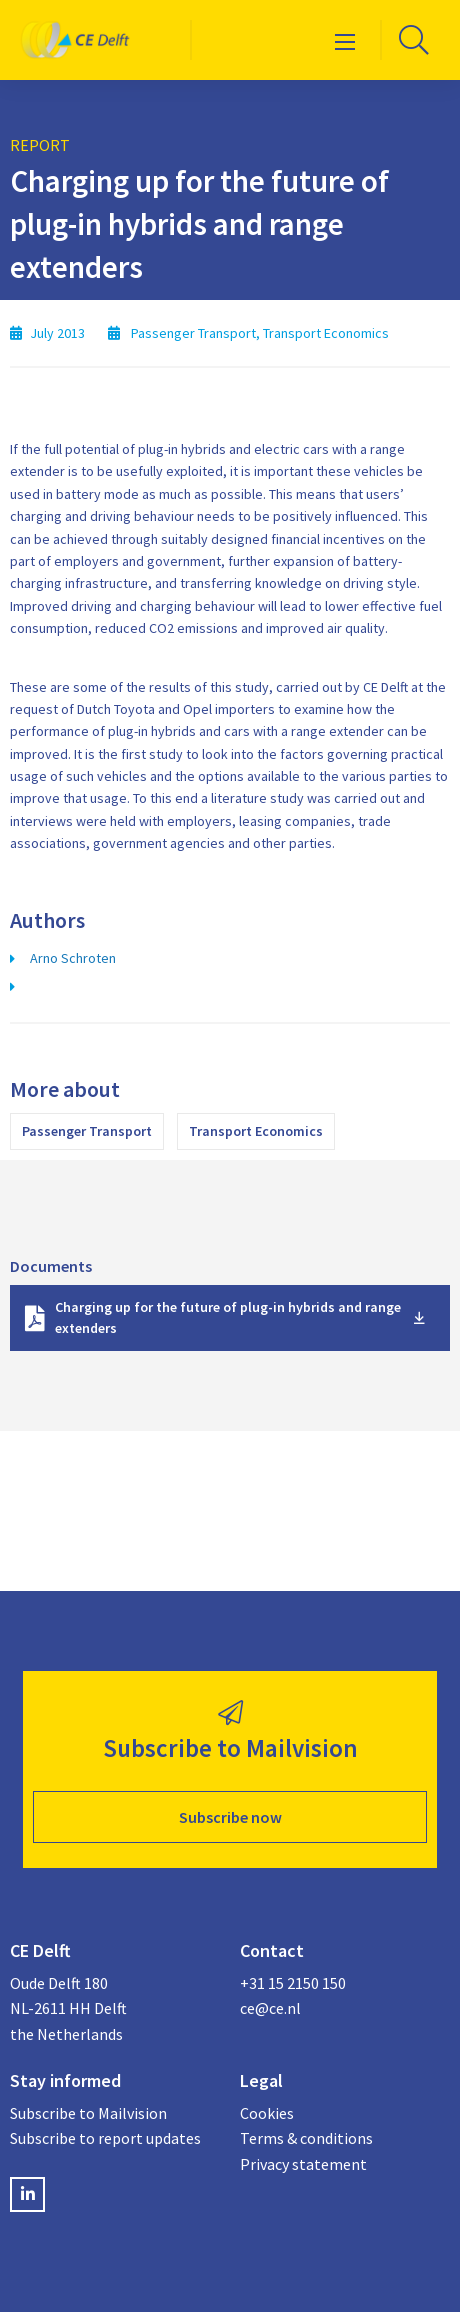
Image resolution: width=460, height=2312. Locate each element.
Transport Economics (256, 1131)
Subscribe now (230, 1817)
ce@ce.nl (270, 2008)
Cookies (267, 2113)
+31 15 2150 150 (293, 1983)
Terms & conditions (306, 2138)
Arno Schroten (73, 958)
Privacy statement (303, 2164)
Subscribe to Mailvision (88, 2113)
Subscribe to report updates (105, 2138)
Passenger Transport (87, 1131)
